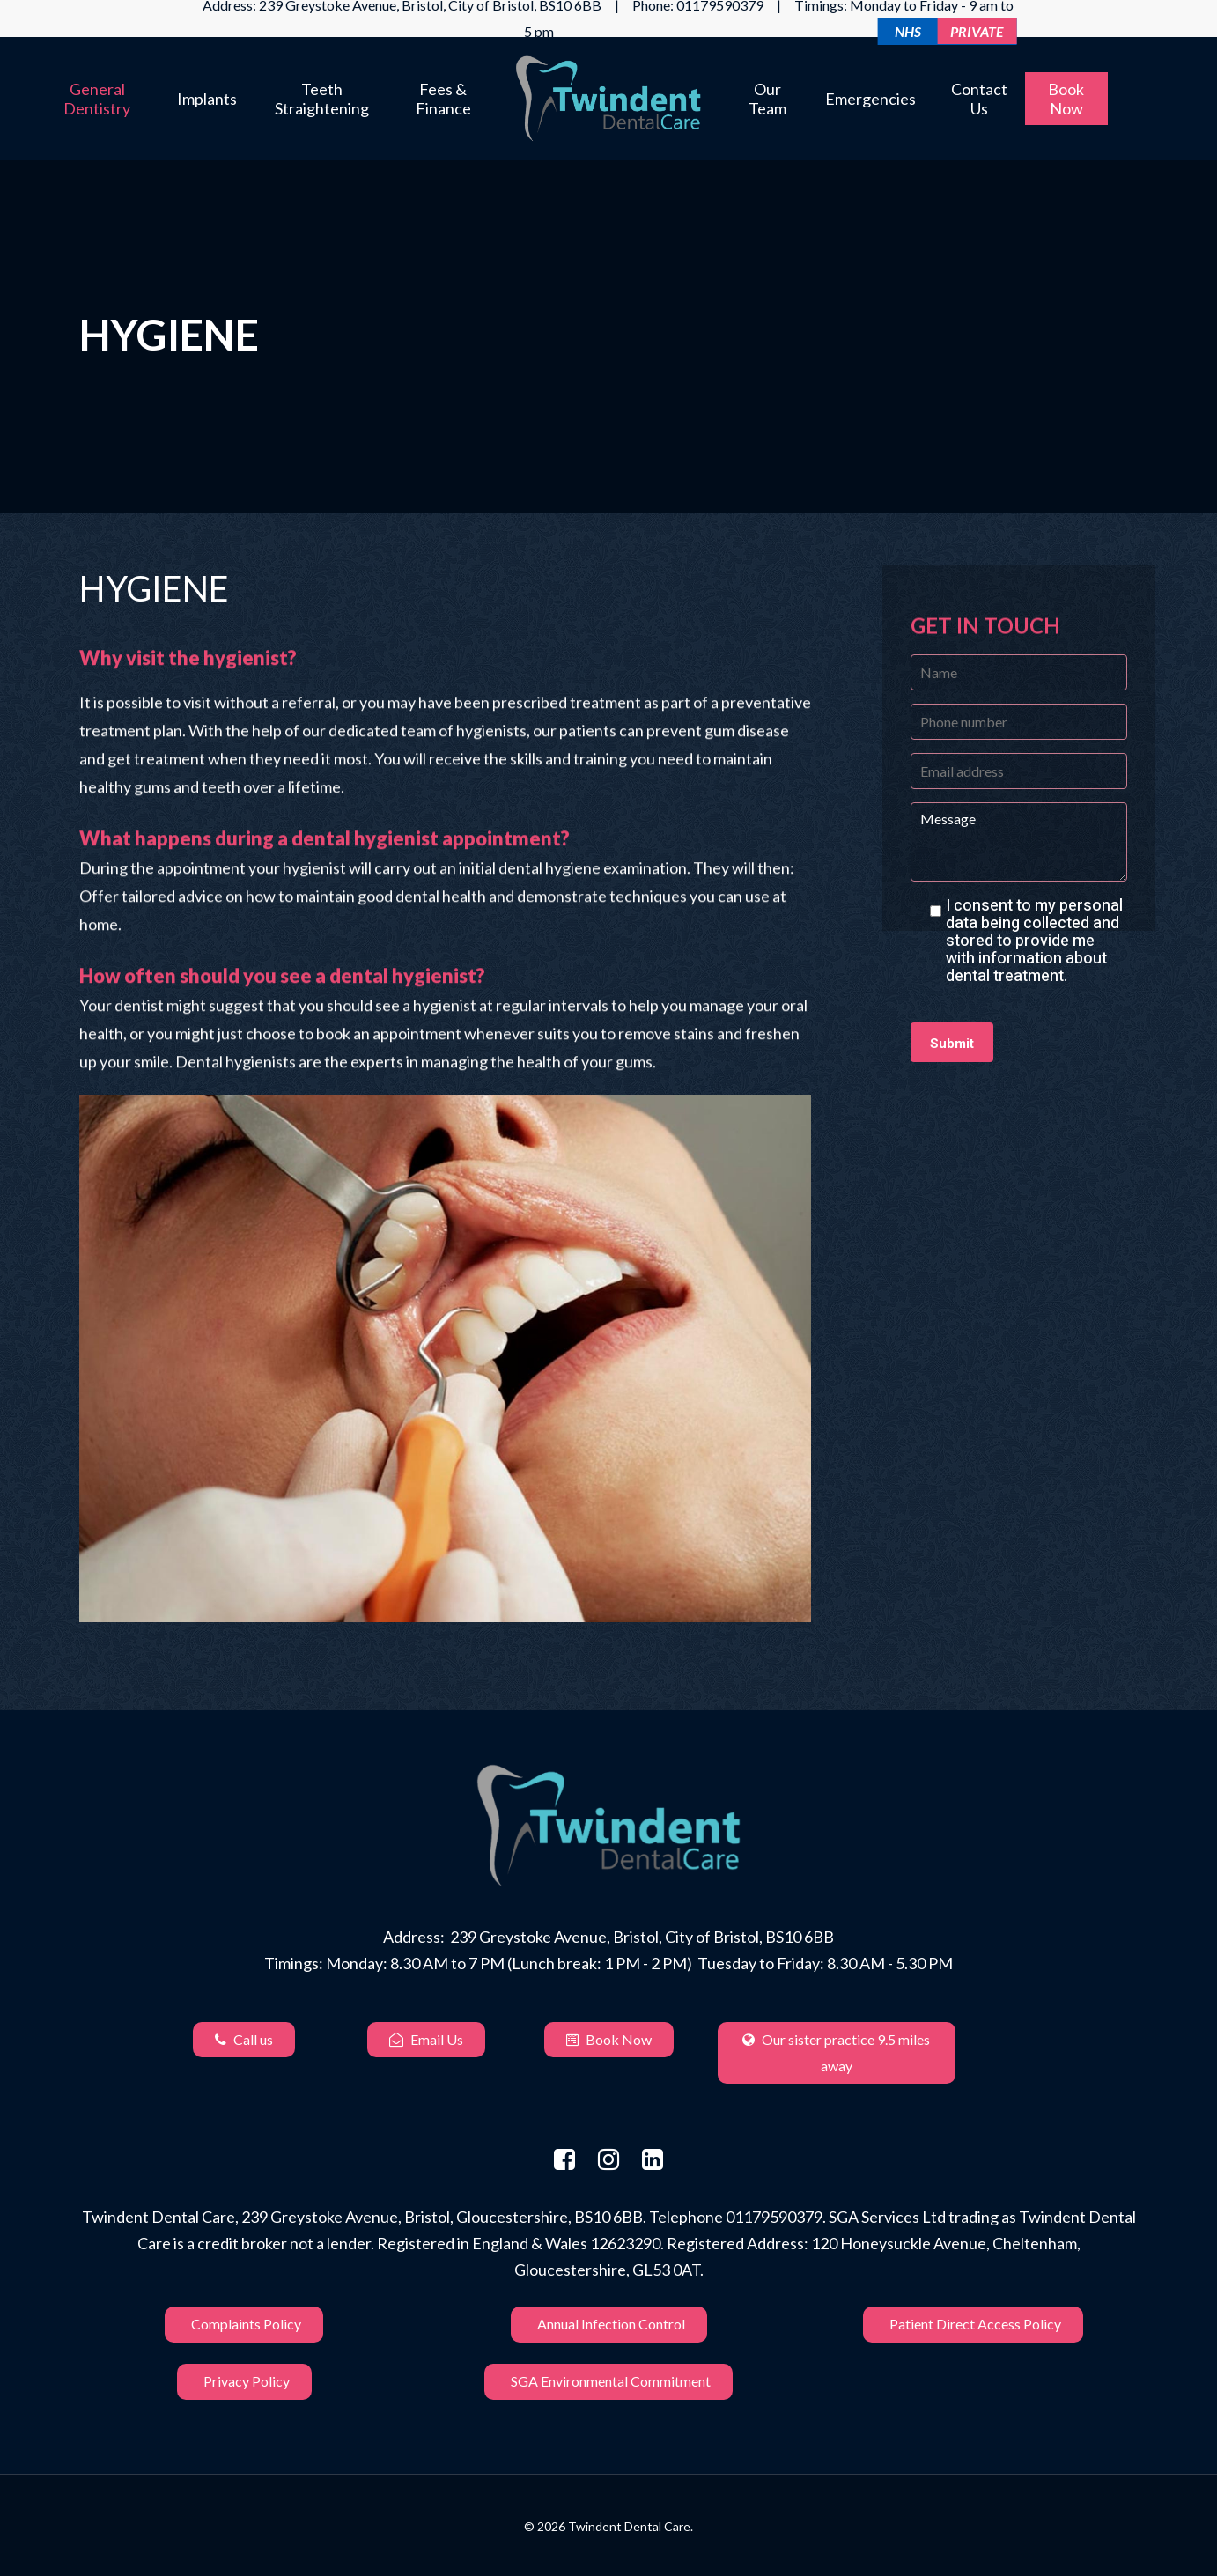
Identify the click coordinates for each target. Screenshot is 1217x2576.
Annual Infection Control (609, 2324)
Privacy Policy (244, 2382)
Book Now (609, 2039)
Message (1019, 842)
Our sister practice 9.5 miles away (836, 2052)
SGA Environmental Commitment (608, 2382)
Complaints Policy (244, 2324)
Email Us (426, 2039)
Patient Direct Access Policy (973, 2324)
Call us (244, 2039)
